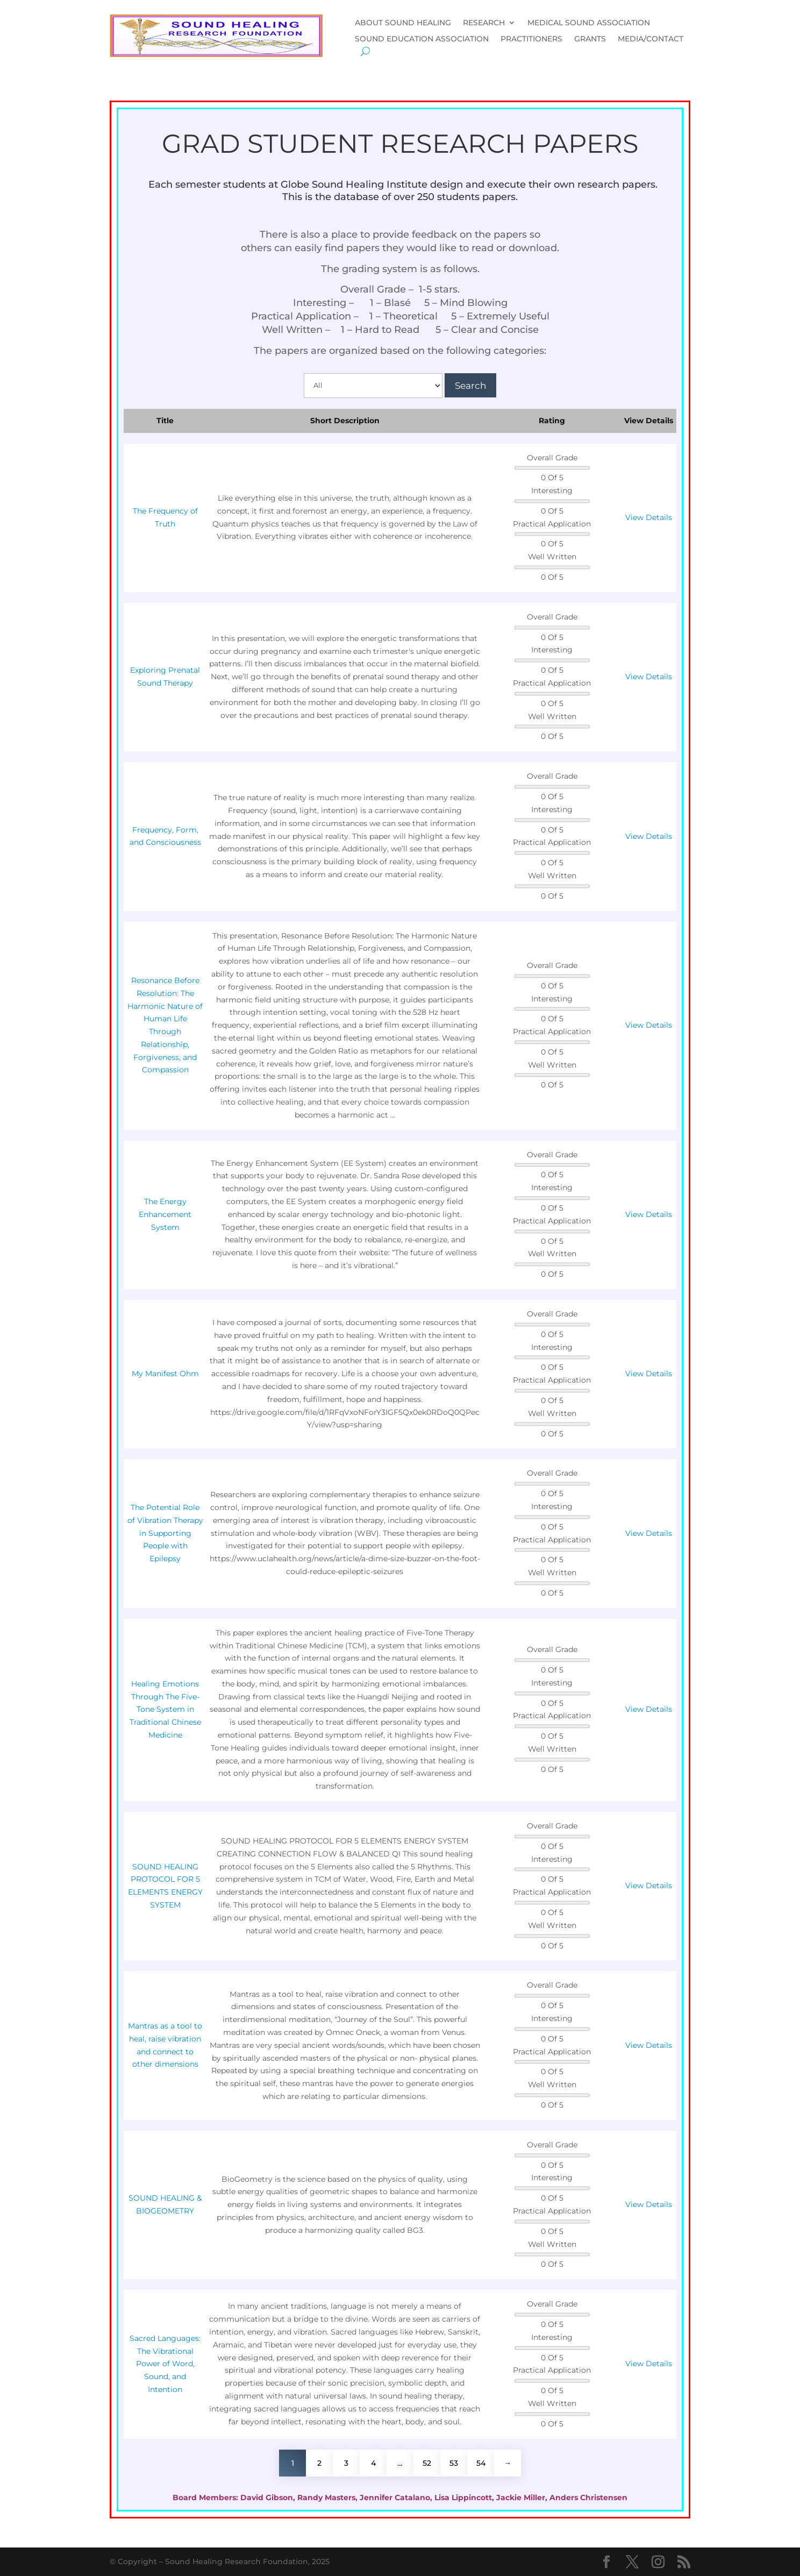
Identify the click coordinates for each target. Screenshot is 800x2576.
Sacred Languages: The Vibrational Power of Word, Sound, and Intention (165, 2363)
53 (453, 2463)
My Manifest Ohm (165, 1373)
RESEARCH (484, 23)
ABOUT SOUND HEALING (403, 23)
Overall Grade (552, 457)
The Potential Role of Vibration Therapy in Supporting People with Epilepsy (165, 1533)
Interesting (552, 490)
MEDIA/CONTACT (650, 39)
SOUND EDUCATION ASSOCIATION (422, 39)
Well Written (552, 556)
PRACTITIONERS (531, 39)
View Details (648, 517)
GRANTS (590, 39)
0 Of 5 (552, 477)
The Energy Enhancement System (165, 1214)
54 (480, 2463)
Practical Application (552, 524)
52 (427, 2463)
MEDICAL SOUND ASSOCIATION (588, 23)
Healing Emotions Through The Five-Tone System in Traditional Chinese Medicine (165, 1709)
